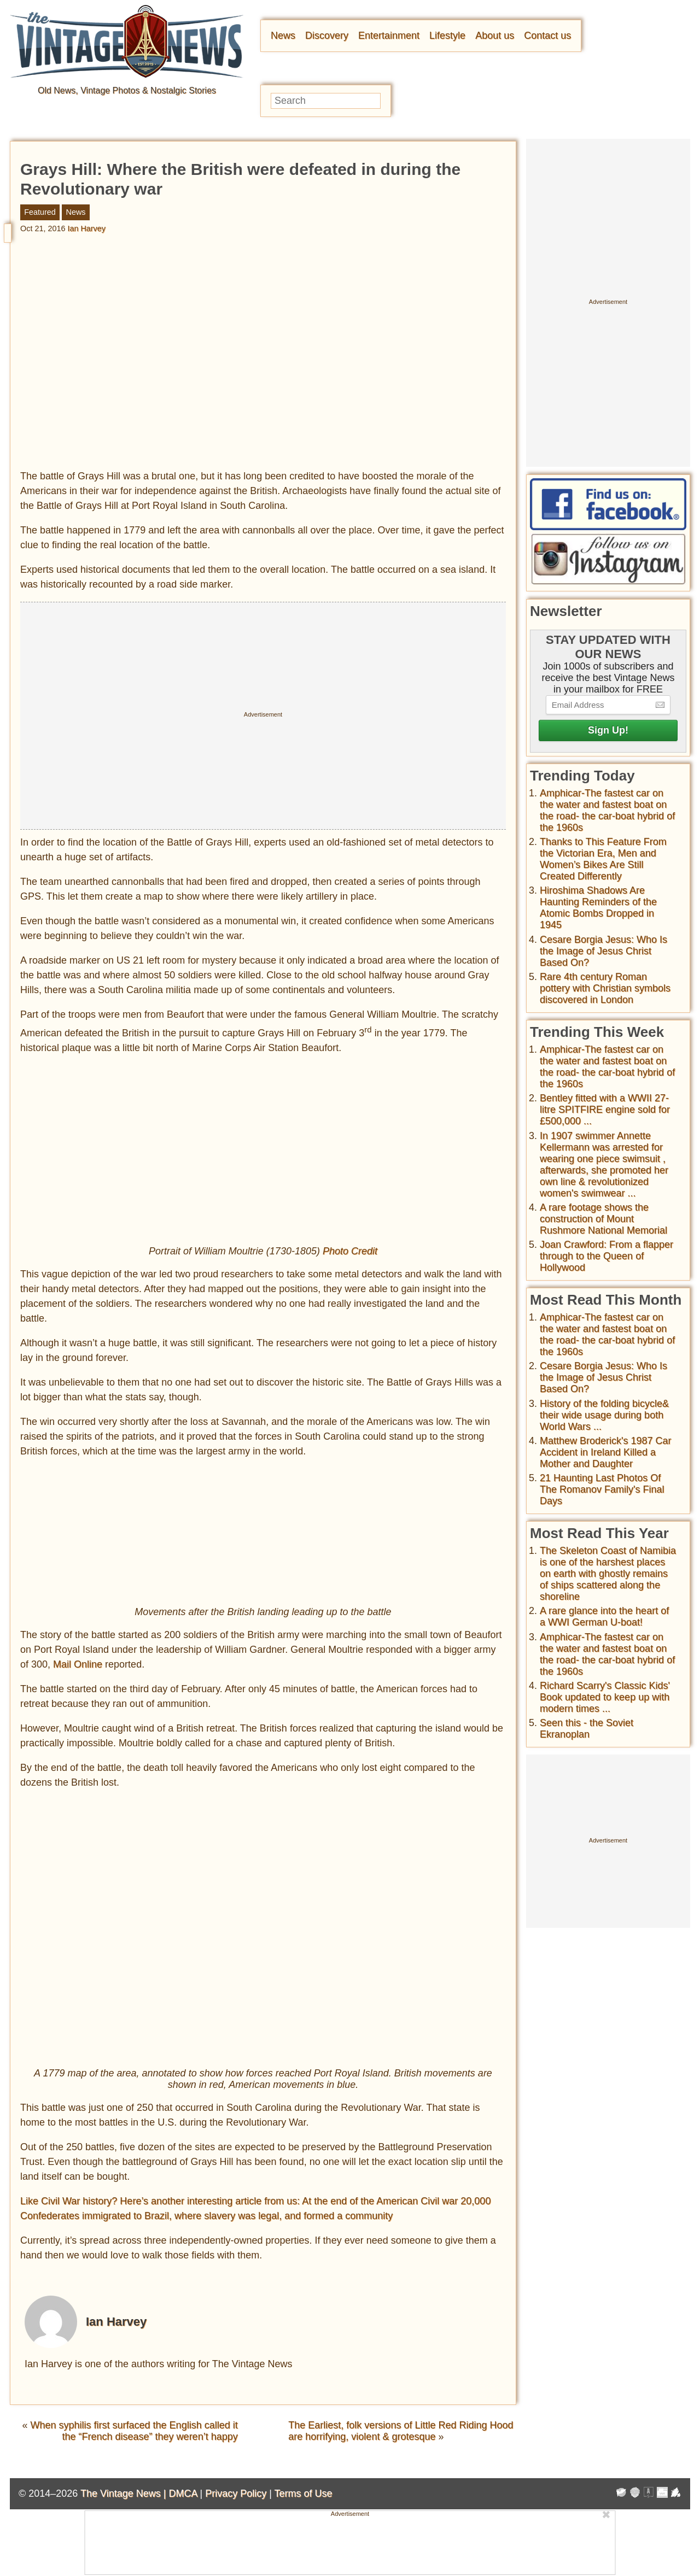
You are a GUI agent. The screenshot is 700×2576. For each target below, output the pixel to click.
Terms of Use (303, 2494)
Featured (40, 212)
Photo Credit (350, 1251)
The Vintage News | (124, 2494)
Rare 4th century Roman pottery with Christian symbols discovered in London (605, 988)
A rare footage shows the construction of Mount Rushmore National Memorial (603, 1219)
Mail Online (77, 1664)
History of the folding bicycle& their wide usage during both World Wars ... (604, 1415)
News (283, 35)
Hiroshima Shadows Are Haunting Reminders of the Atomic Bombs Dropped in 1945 (598, 907)
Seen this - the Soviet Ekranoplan (586, 1728)
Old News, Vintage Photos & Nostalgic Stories (127, 90)
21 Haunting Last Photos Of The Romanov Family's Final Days (602, 1489)
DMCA (182, 2494)
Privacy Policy (235, 2494)
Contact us (547, 35)
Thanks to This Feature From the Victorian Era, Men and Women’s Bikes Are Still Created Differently (603, 859)
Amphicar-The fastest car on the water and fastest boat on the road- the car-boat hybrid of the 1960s (607, 810)
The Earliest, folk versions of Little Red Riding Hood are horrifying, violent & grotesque (400, 2431)
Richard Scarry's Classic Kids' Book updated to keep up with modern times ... (605, 1697)
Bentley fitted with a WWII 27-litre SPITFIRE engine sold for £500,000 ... (605, 1109)
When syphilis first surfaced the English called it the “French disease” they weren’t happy (134, 2431)
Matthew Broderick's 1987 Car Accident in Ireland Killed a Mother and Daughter (606, 1452)
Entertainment (388, 35)
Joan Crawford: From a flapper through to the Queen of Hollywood (606, 1256)
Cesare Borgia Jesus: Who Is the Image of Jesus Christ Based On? (603, 951)
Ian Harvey (86, 228)
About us (494, 35)
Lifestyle (447, 35)
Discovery (326, 35)
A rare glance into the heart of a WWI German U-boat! (604, 1616)
